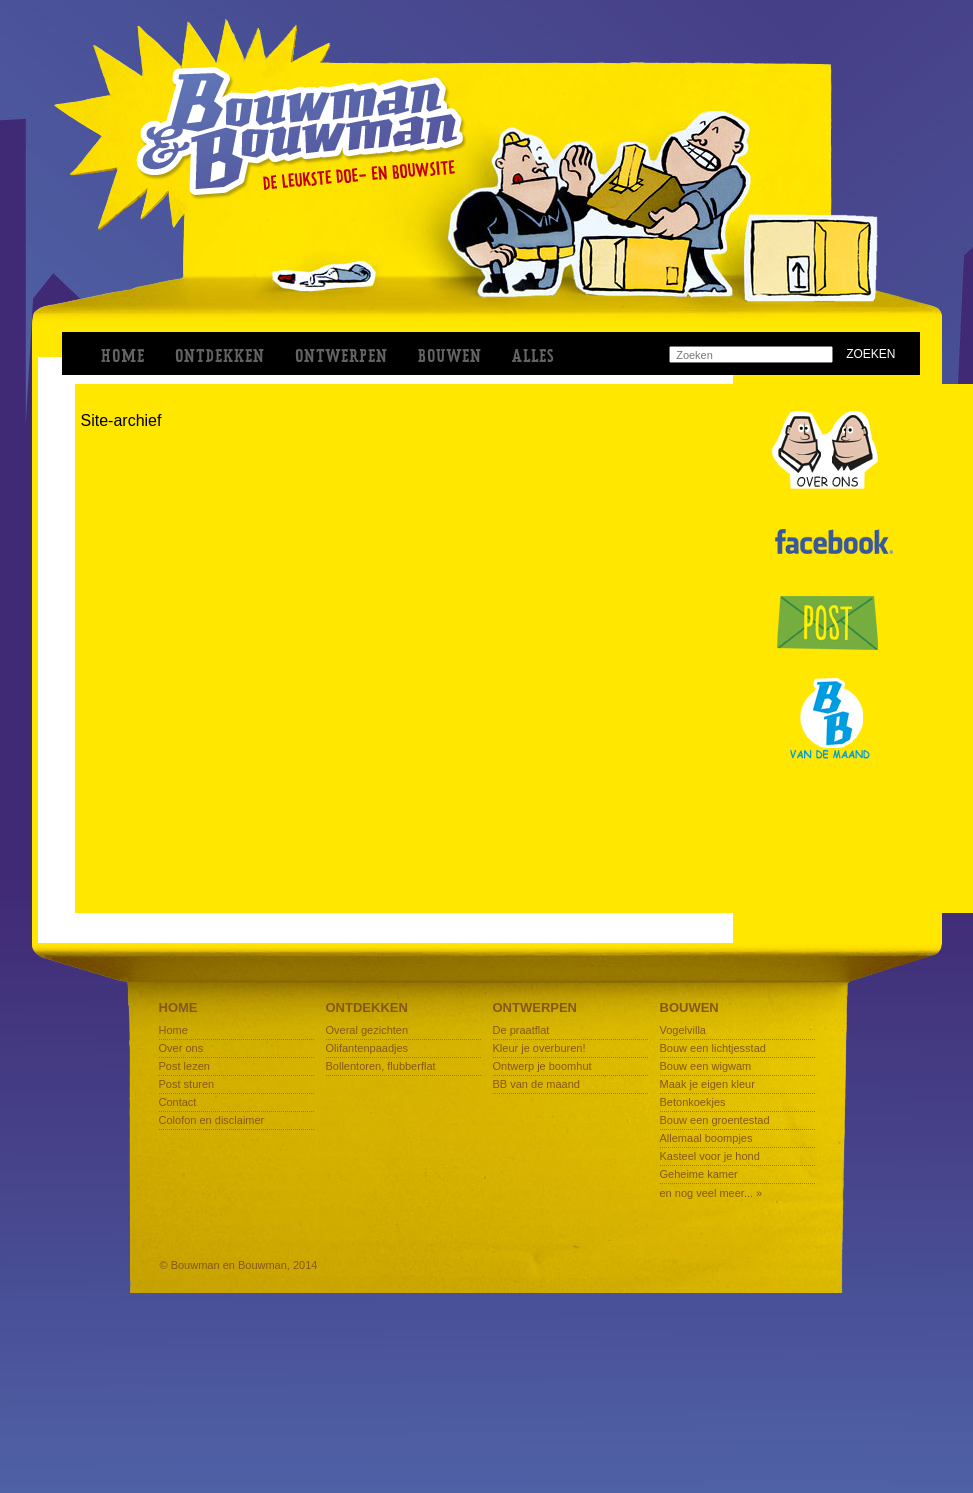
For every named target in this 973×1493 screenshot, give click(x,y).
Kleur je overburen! (539, 1048)
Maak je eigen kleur (707, 1084)
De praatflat (521, 1030)
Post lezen (184, 1066)
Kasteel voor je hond (710, 1156)
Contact (178, 1102)
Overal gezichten (367, 1030)
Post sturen (187, 1084)
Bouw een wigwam (706, 1066)
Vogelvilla (683, 1030)
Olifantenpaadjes (367, 1048)
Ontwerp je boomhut (542, 1066)
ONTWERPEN (341, 356)
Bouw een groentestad (715, 1120)
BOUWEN (450, 356)
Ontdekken (367, 1007)
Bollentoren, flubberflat (381, 1066)
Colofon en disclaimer (212, 1120)
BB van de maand (536, 1084)
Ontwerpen (535, 1007)
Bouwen (689, 1007)
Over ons (181, 1048)
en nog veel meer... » (711, 1193)
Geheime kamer (699, 1174)
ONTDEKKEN (220, 356)
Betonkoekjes (693, 1102)
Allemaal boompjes (706, 1138)
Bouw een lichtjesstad (713, 1048)
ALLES (533, 356)
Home (123, 356)
